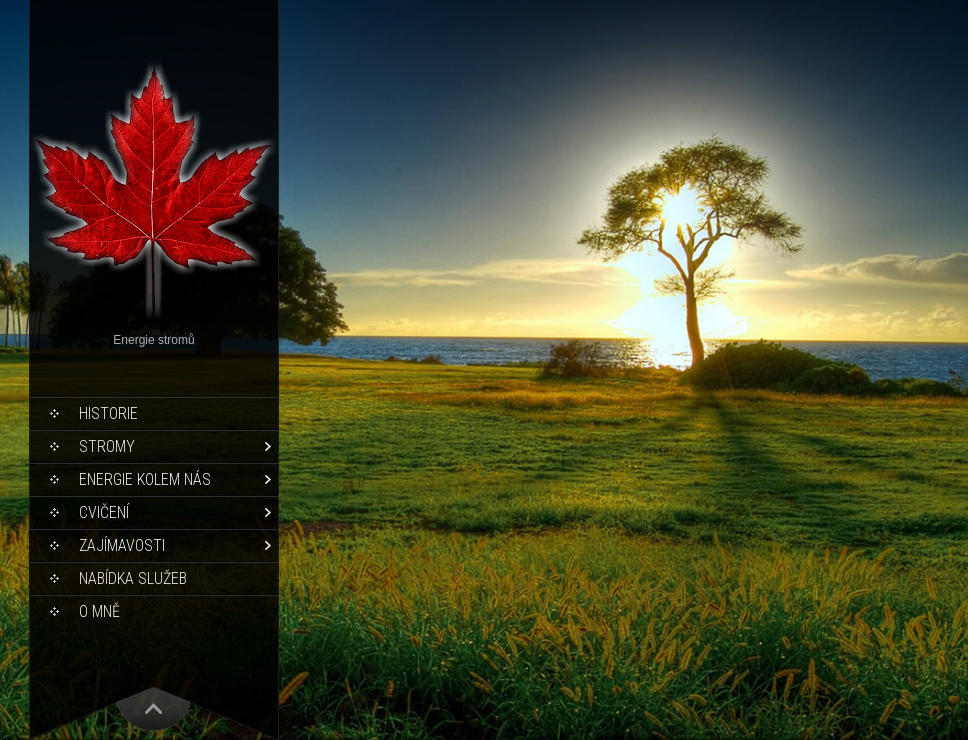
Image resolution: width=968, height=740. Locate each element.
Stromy (107, 446)
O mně (99, 611)
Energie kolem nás (145, 479)
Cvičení (104, 512)
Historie (108, 413)
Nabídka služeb (133, 578)
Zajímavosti (122, 545)
